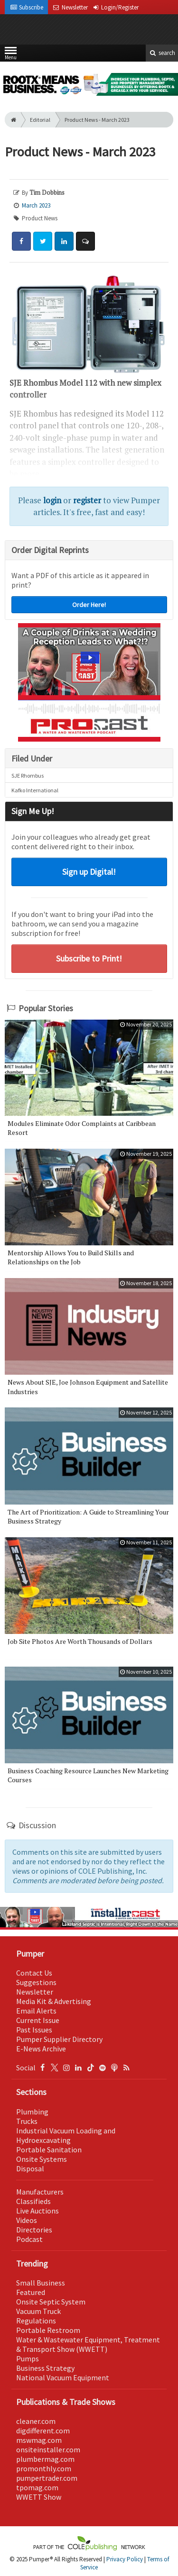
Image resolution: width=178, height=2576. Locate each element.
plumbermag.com (45, 2459)
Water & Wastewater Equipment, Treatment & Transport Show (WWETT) (88, 2344)
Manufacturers (40, 2191)
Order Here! (89, 604)
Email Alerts (36, 2010)
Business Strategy (45, 2368)
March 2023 (36, 205)
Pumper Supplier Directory (59, 2039)
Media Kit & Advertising (53, 2001)
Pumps (27, 2358)
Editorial (40, 119)
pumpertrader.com (46, 2478)
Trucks (26, 2121)
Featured (30, 2292)
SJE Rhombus (27, 775)
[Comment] (85, 241)
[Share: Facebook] (21, 241)
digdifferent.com (43, 2430)
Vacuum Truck (38, 2311)
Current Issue (37, 2020)
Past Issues (34, 2029)
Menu (11, 55)
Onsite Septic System (50, 2301)
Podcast (29, 2239)
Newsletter (34, 1991)
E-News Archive (41, 2048)
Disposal (30, 2168)
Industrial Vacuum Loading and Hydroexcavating (65, 2135)
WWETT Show (38, 2497)
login (52, 500)
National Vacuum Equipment (62, 2377)
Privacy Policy (124, 2559)
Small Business (40, 2282)
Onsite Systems (41, 2159)
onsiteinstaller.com (48, 2449)
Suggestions (36, 1982)
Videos (26, 2220)
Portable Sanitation (49, 2149)
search (162, 53)
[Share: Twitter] (42, 241)
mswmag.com (39, 2440)
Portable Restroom (48, 2330)
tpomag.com (37, 2487)
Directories (34, 2229)
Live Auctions (37, 2210)
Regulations (36, 2320)
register (87, 500)
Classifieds (33, 2201)
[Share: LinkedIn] (64, 241)
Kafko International (34, 790)
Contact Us (34, 1972)
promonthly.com (43, 2468)
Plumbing (32, 2111)
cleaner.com (36, 2421)
